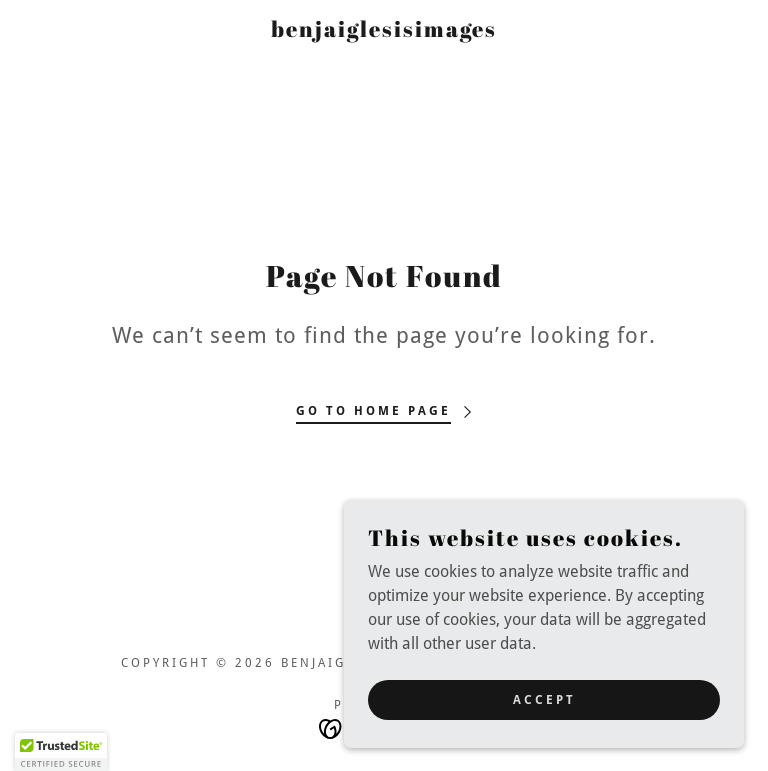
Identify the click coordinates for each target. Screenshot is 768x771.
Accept (544, 699)
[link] (384, 31)
